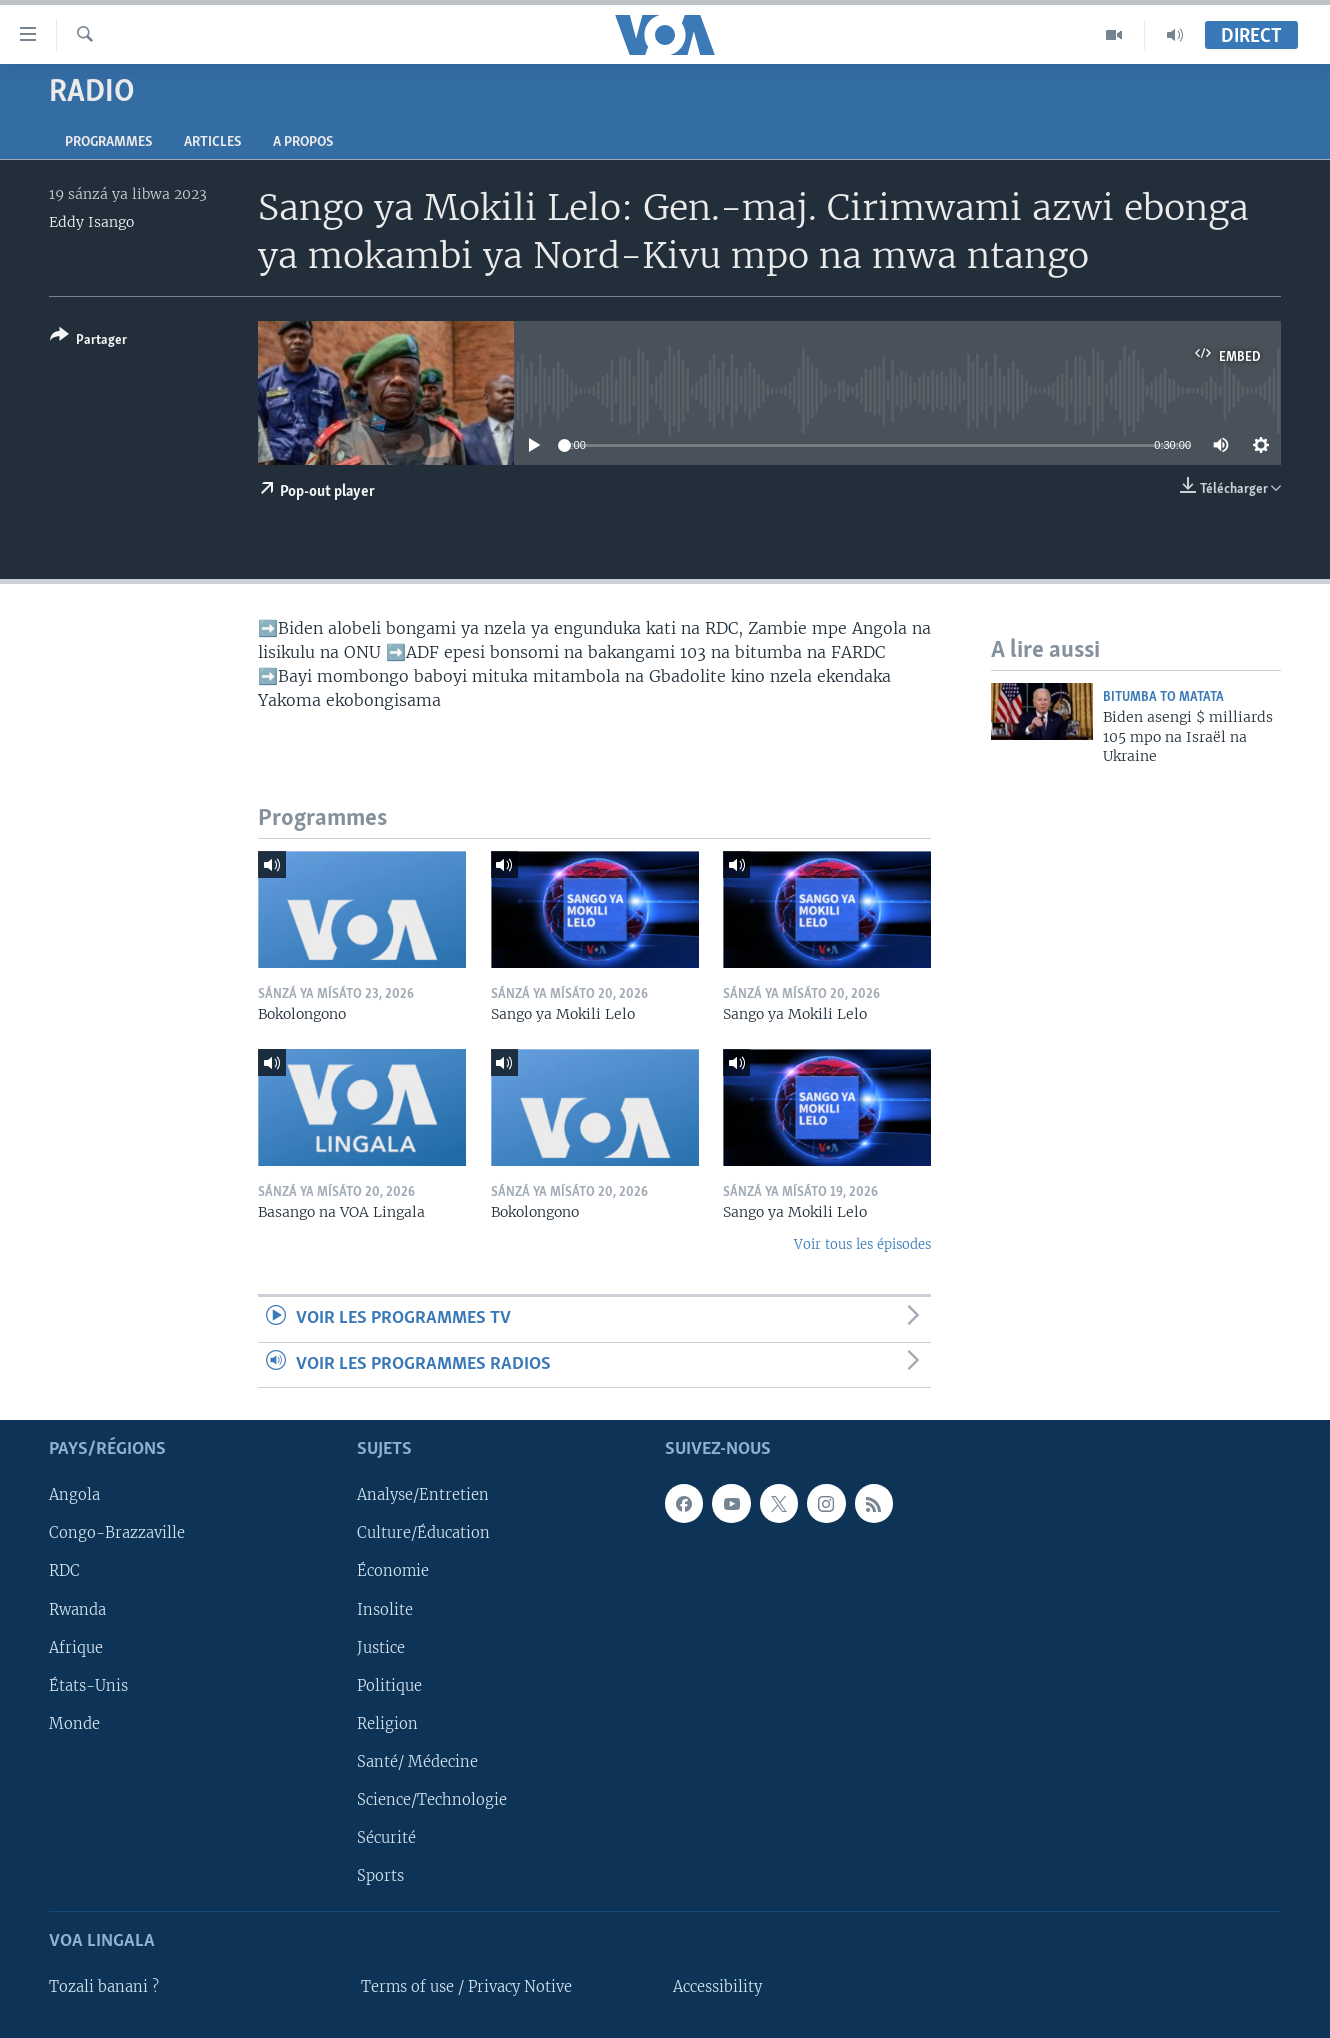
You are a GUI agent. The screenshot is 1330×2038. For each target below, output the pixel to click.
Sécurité (386, 1838)
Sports (380, 1876)
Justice (381, 1648)
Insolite (385, 1610)
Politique (389, 1686)
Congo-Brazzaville (117, 1533)
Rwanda (77, 1610)
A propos (303, 142)
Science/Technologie (432, 1800)
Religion (387, 1724)
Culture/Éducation (423, 1533)
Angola (74, 1495)
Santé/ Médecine (417, 1762)
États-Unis (88, 1686)
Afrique (76, 1648)
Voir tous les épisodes (862, 1244)
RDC (64, 1572)
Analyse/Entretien (423, 1495)
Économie (393, 1572)
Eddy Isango (91, 222)
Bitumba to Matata (1163, 697)
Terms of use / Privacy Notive (466, 1987)
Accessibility (717, 1987)
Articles (212, 142)
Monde (74, 1724)
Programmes (108, 142)
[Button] (88, 341)
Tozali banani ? (104, 1987)
